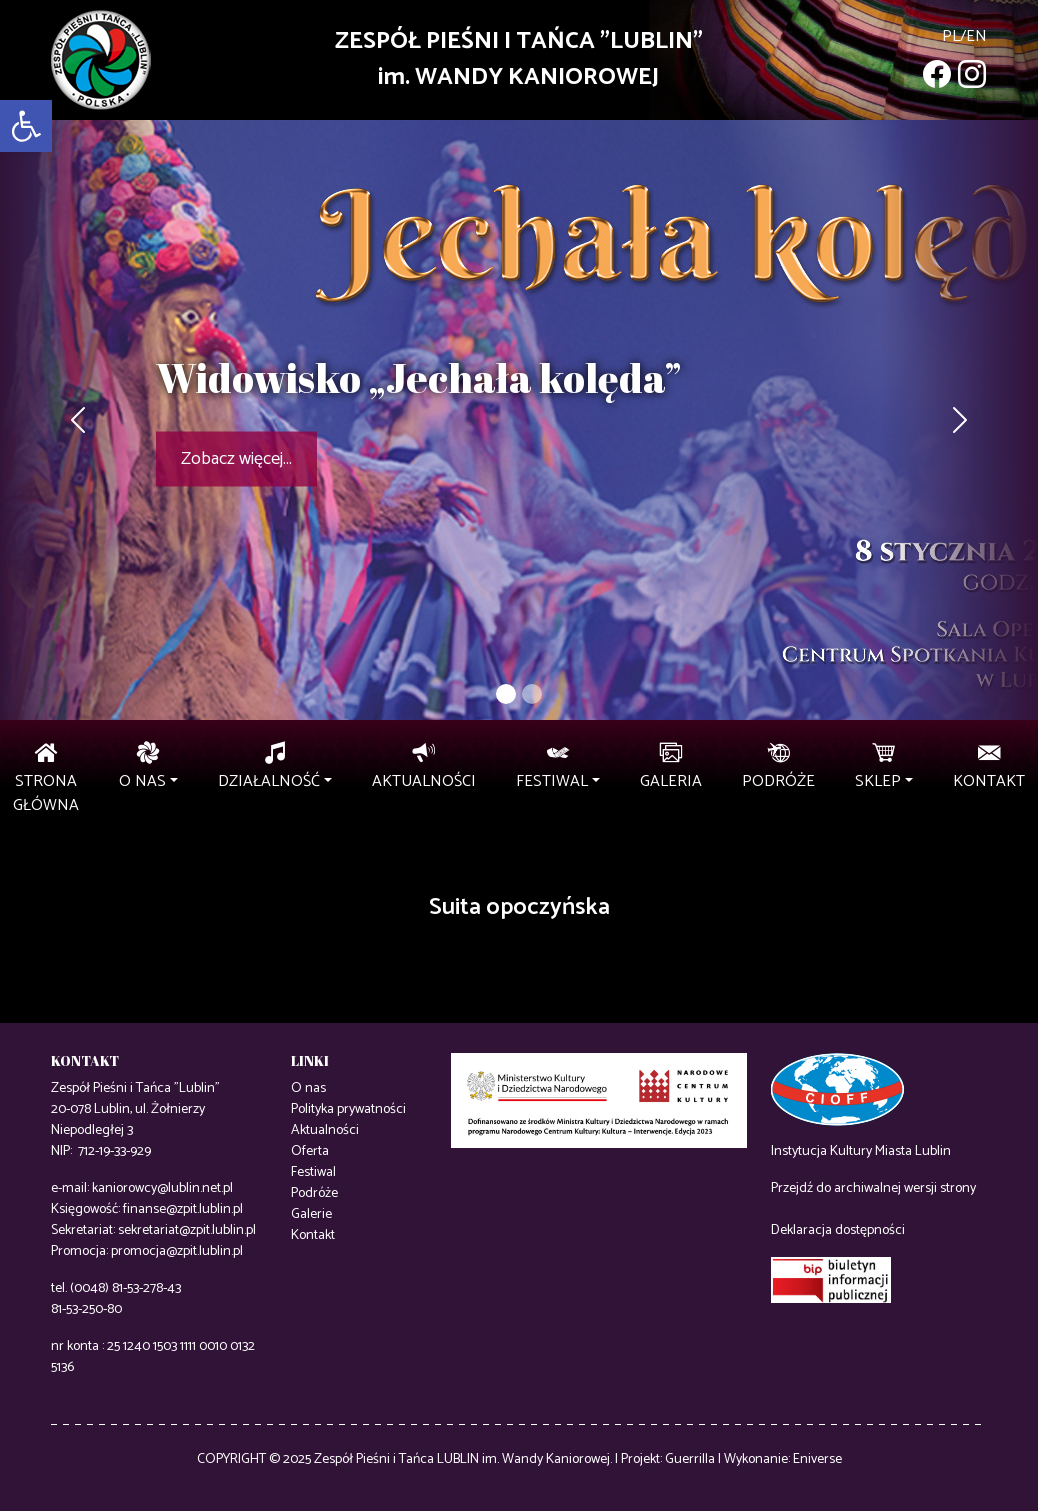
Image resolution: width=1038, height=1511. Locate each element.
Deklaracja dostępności (838, 1230)
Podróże (314, 1193)
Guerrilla (690, 1459)
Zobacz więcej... (236, 459)
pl (951, 36)
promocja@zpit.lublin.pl (177, 1251)
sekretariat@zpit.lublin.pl (187, 1230)
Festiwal (313, 1172)
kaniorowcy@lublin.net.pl (162, 1188)
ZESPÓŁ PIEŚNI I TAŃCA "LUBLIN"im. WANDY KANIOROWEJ (519, 59)
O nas (308, 1088)
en (976, 36)
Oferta (310, 1151)
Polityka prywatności (348, 1109)
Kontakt (313, 1235)
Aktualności (325, 1130)
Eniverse (817, 1459)
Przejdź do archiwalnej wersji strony (873, 1188)
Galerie (311, 1214)
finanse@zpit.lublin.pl (183, 1209)
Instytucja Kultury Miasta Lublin (861, 1151)
